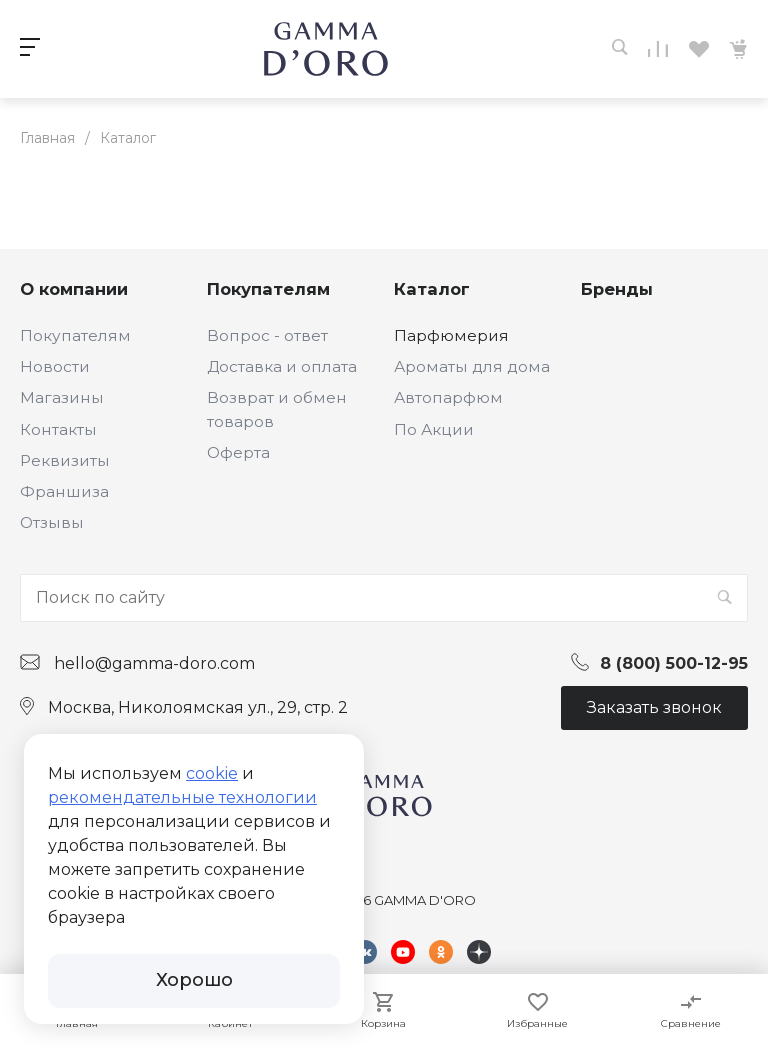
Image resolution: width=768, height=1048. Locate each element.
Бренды (617, 289)
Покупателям (75, 335)
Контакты (58, 429)
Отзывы (52, 522)
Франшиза (64, 491)
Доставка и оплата (282, 366)
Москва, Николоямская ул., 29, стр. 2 (198, 707)
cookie (212, 773)
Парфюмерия (451, 335)
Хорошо (194, 980)
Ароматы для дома (472, 366)
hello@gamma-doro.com (154, 663)
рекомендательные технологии (182, 797)
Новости (55, 366)
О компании (74, 289)
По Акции (434, 429)
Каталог (432, 289)
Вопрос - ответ (267, 335)
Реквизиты (65, 460)
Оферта (238, 452)
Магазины (62, 397)
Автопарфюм (448, 397)
